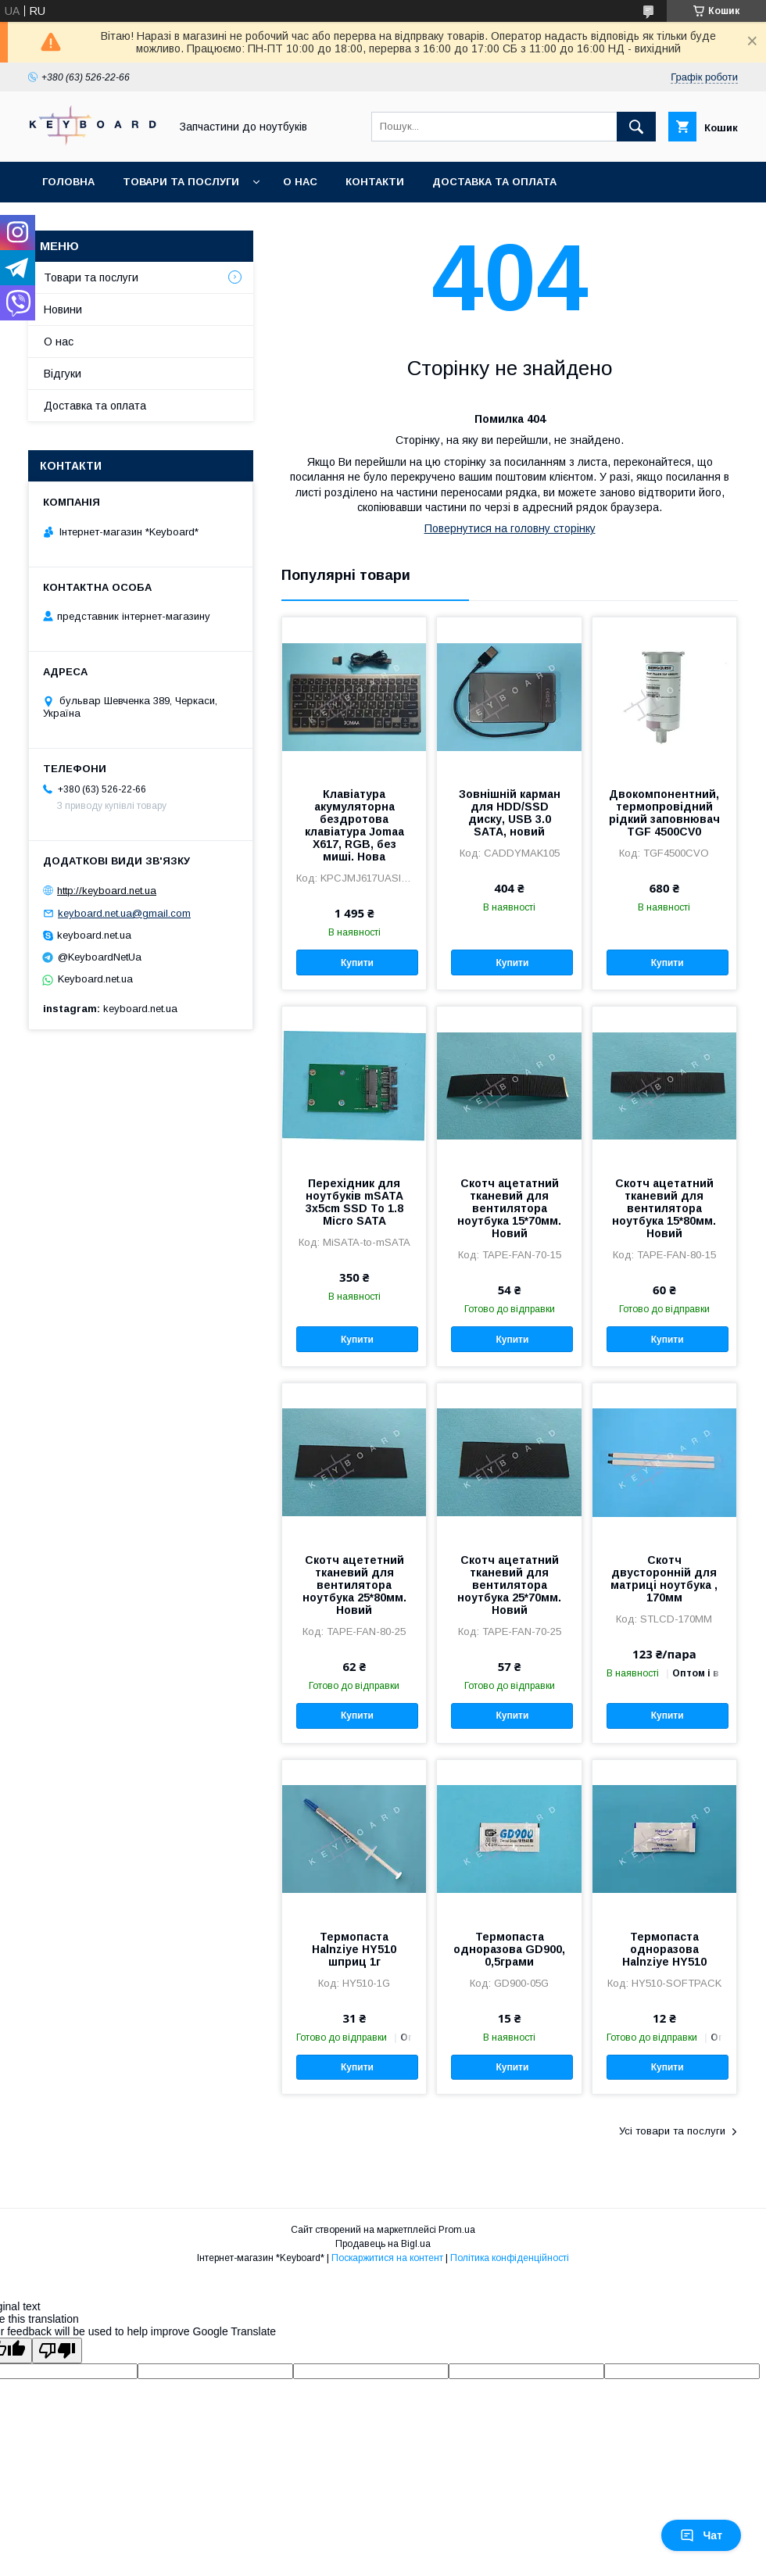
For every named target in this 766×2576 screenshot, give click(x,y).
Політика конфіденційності (509, 2257)
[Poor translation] (57, 2350)
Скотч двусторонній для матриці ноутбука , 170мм (664, 1579)
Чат (701, 2535)
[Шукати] (636, 126)
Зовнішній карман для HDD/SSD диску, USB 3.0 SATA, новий (509, 813)
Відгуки (62, 373)
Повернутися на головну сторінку (510, 528)
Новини (63, 309)
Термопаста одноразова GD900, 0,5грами (509, 1949)
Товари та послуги (181, 182)
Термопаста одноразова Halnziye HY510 (664, 1949)
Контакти (374, 182)
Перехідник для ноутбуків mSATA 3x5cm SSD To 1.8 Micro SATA (354, 1202)
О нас (300, 182)
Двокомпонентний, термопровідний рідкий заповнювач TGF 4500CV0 (664, 813)
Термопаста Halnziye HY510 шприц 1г (354, 1949)
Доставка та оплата (494, 182)
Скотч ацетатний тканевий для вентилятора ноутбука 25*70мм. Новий (509, 1585)
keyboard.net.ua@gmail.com (124, 913)
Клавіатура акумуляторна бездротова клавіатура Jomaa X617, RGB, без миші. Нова (354, 825)
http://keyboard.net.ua (106, 890)
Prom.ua (456, 2229)
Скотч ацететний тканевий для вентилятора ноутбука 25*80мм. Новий (354, 1585)
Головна (68, 182)
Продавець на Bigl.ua (383, 2243)
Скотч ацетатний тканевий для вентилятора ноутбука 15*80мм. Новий (664, 1208)
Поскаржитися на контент (387, 2257)
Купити (357, 962)
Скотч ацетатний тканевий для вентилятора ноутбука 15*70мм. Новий (509, 1208)
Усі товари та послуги (672, 2131)
